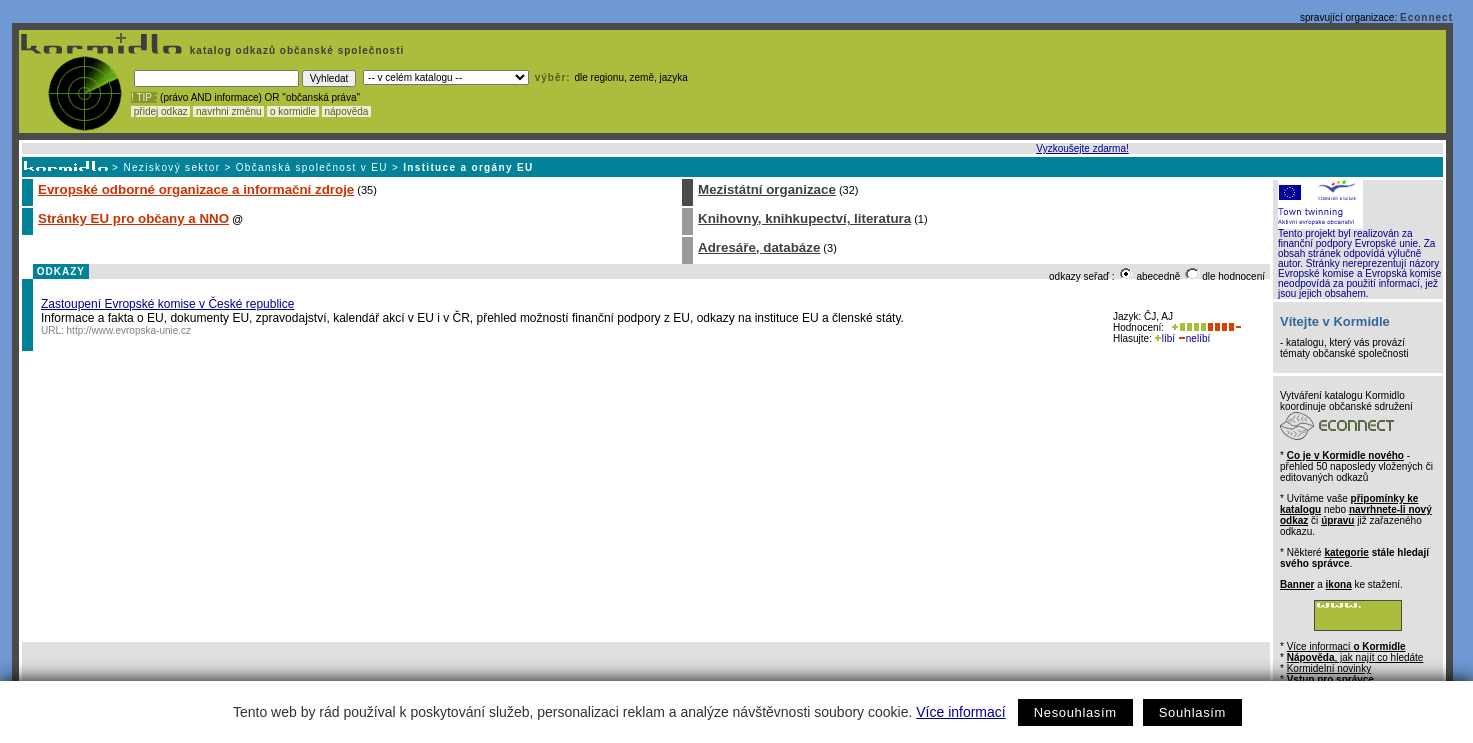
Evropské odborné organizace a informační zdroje (196, 189)
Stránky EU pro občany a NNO (133, 218)
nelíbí (1194, 338)
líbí (1165, 338)
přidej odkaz (160, 111)
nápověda (347, 111)
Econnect (1426, 17)
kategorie (1346, 552)
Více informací (960, 712)
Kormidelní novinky (1329, 668)
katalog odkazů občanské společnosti (295, 50)
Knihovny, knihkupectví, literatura (804, 218)
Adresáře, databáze (759, 247)
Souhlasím (1192, 712)
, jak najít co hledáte (1355, 657)
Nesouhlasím (1075, 712)
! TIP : (144, 97)
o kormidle (293, 111)
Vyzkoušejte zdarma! (1082, 148)
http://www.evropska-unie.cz (129, 330)
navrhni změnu (228, 111)
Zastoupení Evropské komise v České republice (167, 304)
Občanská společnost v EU (312, 167)
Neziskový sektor (171, 167)
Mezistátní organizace (767, 189)
